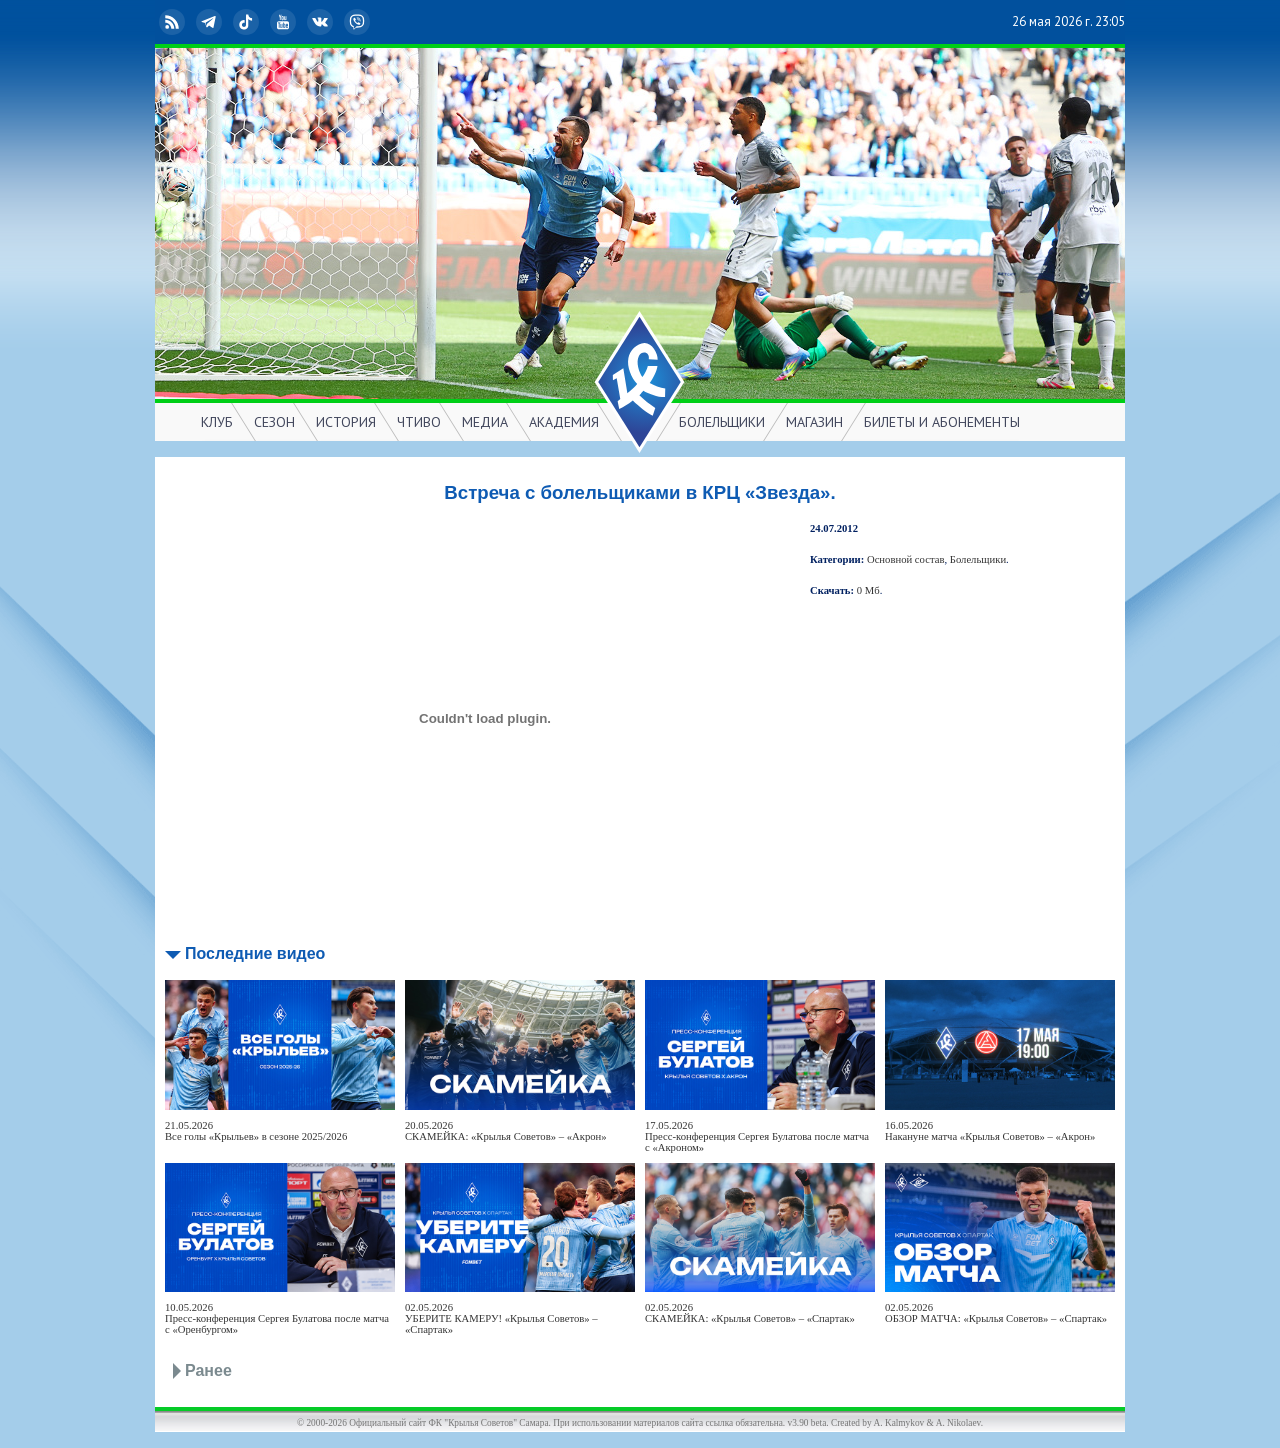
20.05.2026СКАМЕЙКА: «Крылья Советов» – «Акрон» (506, 1131)
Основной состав (906, 559)
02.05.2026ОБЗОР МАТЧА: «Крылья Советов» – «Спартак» (996, 1313)
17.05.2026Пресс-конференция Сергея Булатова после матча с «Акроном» (757, 1136)
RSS (174, 22)
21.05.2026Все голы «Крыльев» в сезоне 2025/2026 (256, 1131)
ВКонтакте (322, 22)
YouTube (285, 22)
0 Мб (868, 590)
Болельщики (978, 559)
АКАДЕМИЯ (564, 422)
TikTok (248, 22)
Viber (359, 22)
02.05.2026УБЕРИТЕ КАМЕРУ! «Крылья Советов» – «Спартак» (501, 1318)
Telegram (211, 22)
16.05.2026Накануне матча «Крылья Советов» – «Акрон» (990, 1131)
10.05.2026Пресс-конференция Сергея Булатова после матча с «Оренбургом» (277, 1318)
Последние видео (255, 953)
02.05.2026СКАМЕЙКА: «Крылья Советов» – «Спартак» (750, 1313)
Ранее (208, 1370)
